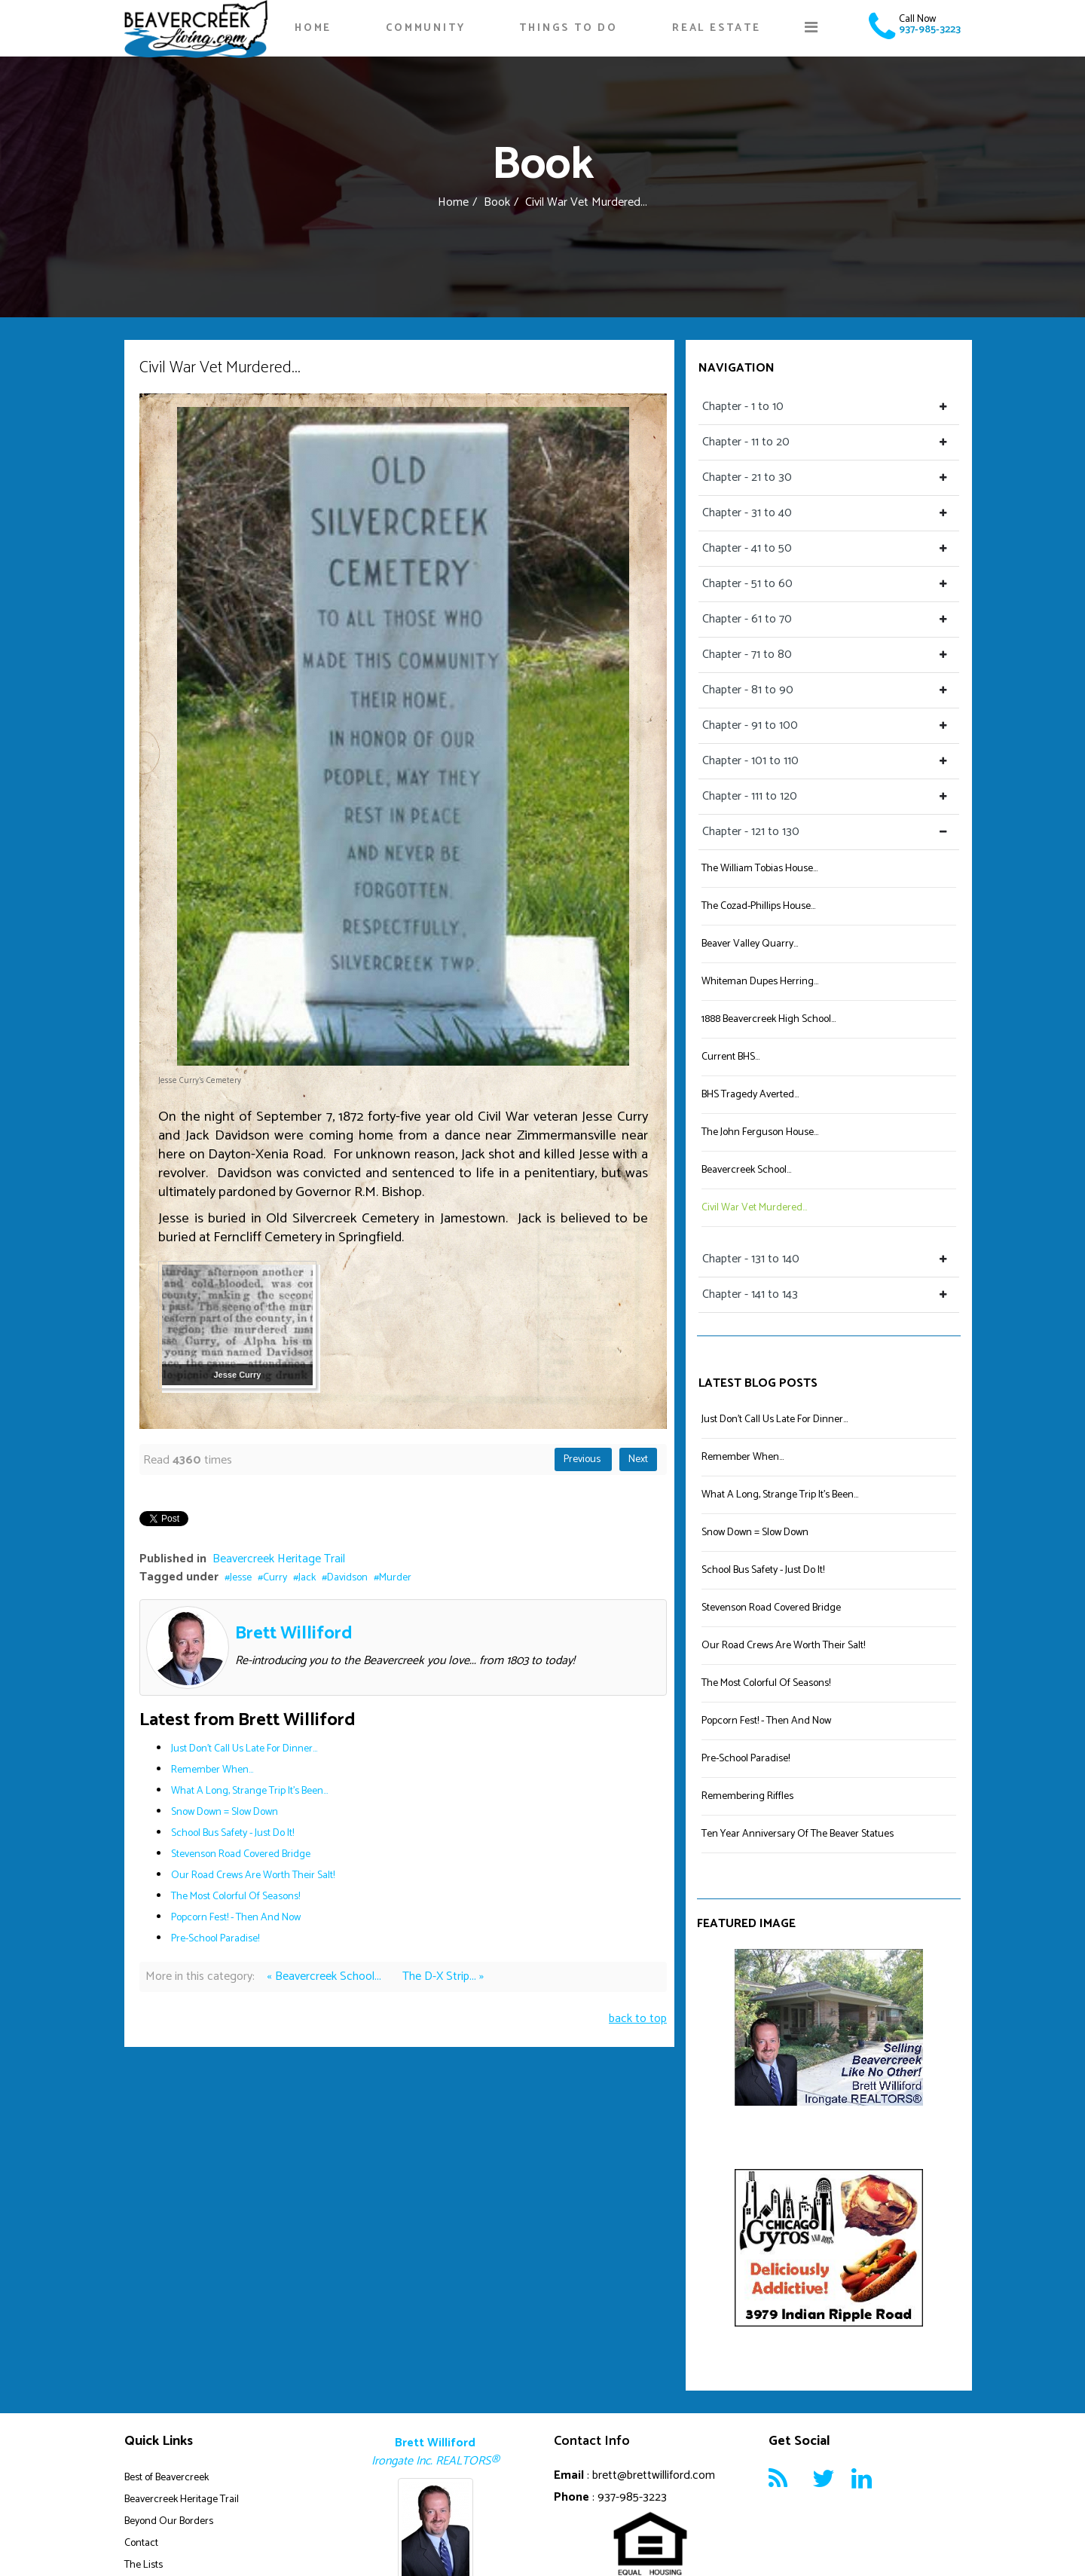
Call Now (917, 19)
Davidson (347, 1577)
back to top (638, 2018)
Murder (395, 1577)
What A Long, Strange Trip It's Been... (249, 1791)
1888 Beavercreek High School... (768, 1019)
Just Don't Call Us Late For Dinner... (244, 1749)
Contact (141, 2543)
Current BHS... (730, 1057)
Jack (307, 1577)
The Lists (143, 2565)
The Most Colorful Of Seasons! (235, 1896)
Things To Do (568, 28)
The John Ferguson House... (759, 1132)
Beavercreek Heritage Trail (278, 1559)
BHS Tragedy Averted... (750, 1094)
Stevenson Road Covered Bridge (240, 1854)
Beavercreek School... (746, 1170)
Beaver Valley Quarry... (749, 944)
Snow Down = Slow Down (224, 1812)
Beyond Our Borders (168, 2521)
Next (638, 1459)
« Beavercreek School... (325, 1976)
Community (425, 28)
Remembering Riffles (747, 1796)
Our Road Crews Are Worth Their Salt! (253, 1875)
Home (313, 28)
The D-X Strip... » (443, 1976)
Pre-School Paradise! (215, 1938)
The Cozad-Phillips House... (758, 906)
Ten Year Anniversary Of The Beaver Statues (797, 1834)
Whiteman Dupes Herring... (759, 981)
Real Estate (716, 28)
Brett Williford (294, 1633)
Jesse (241, 1577)
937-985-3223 (930, 29)
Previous (583, 1459)
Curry (275, 1577)
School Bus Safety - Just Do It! (232, 1833)
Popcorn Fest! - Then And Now (236, 1917)
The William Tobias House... (759, 868)
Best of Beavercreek (166, 2477)
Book (497, 202)
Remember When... (212, 1770)
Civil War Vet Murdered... (754, 1207)
